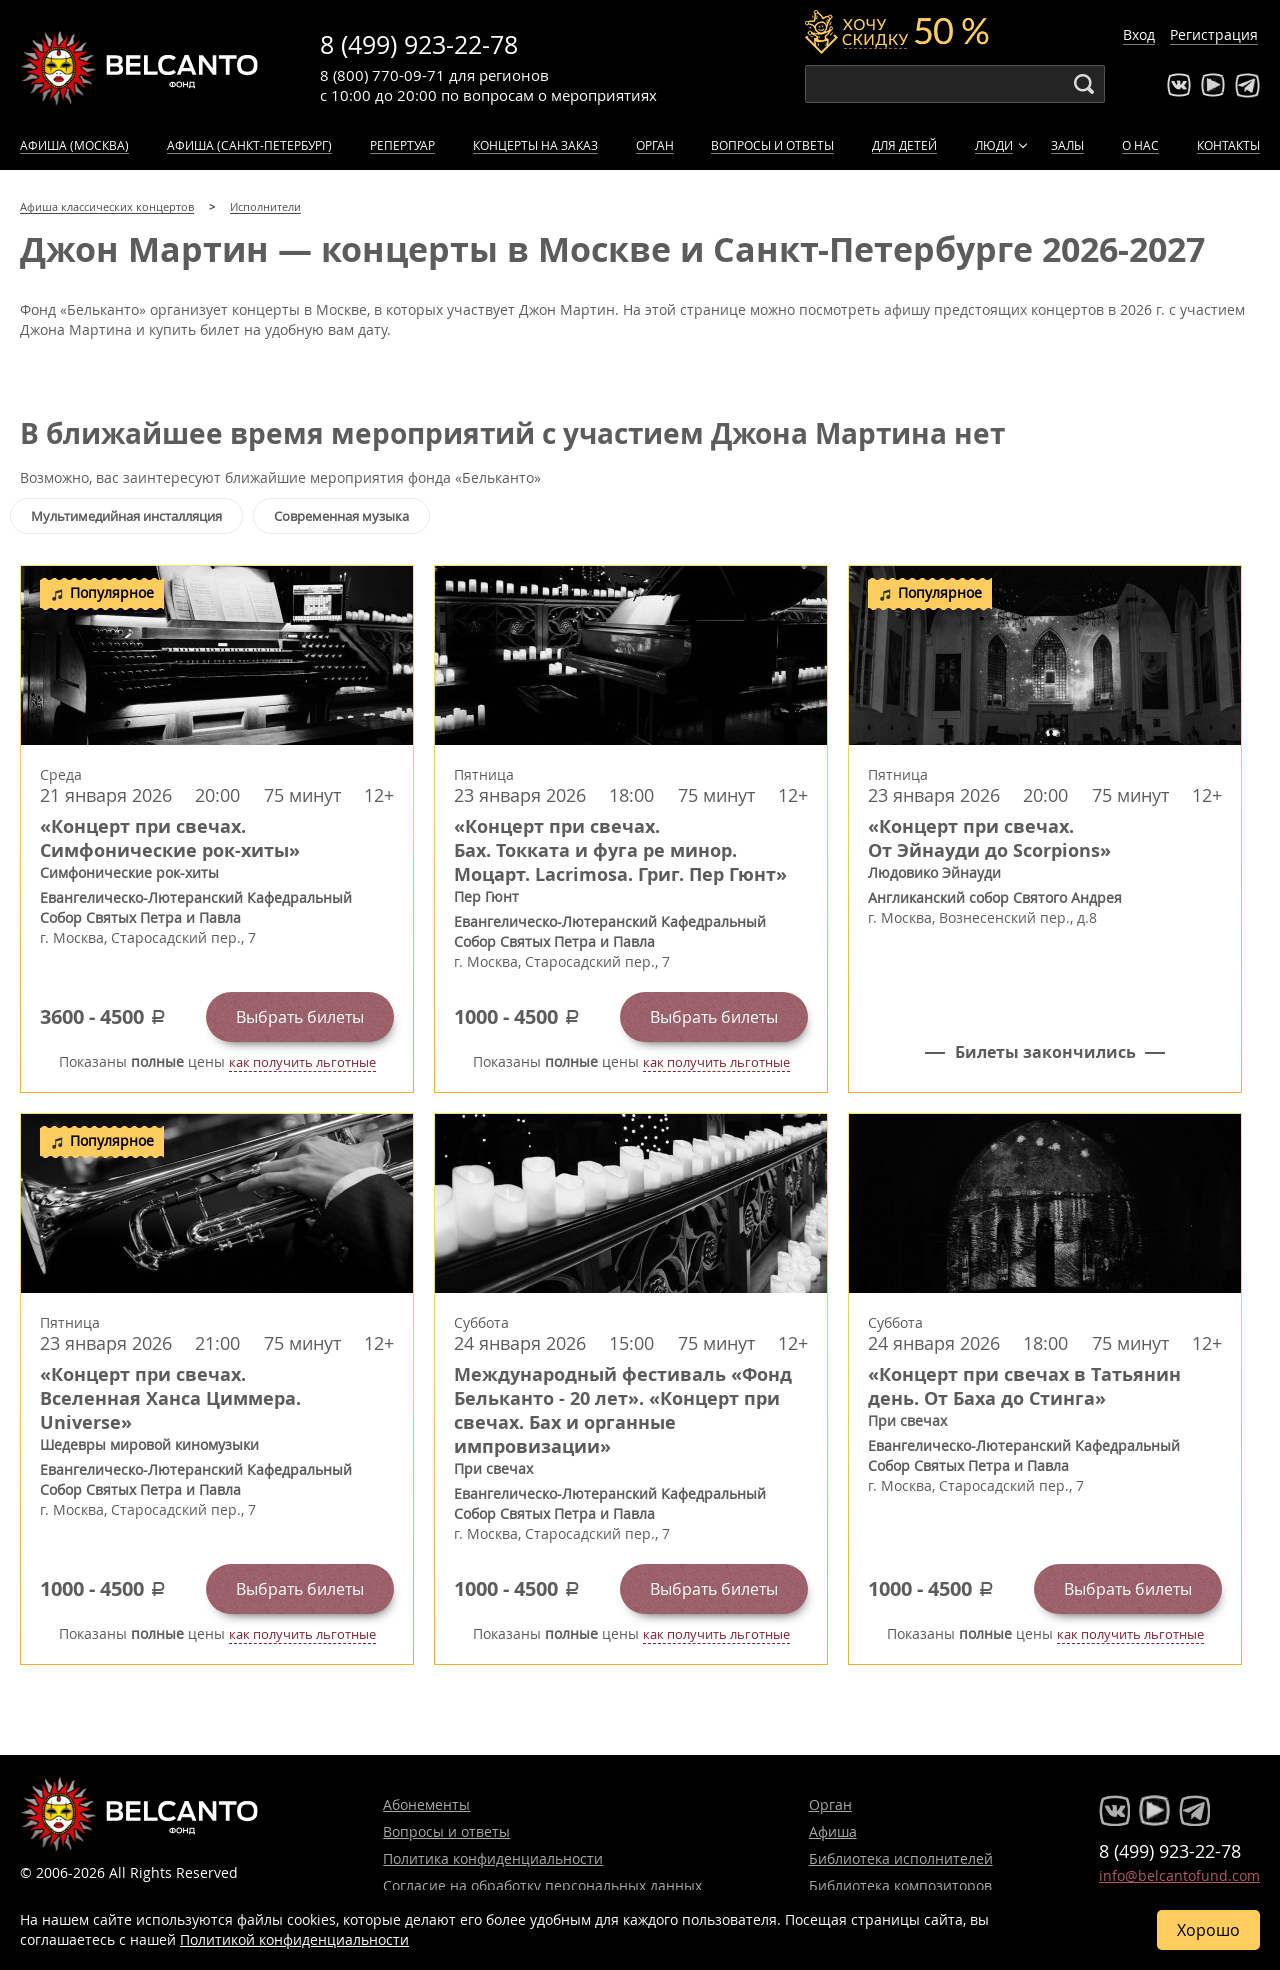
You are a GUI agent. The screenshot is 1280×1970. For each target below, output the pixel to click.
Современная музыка (341, 516)
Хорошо (1208, 1930)
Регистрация (1214, 34)
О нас (1140, 145)
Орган (655, 145)
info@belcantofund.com (1179, 1875)
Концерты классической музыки (140, 68)
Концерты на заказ (535, 145)
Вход (1139, 34)
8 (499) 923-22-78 (419, 44)
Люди (994, 145)
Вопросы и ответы (772, 145)
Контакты (1228, 145)
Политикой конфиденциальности (294, 1939)
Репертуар (402, 145)
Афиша (833, 1831)
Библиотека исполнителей (901, 1858)
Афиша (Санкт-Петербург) (249, 145)
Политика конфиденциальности (493, 1858)
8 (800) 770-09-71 (382, 75)
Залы (1067, 145)
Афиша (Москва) (74, 145)
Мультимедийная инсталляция (126, 516)
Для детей (904, 145)
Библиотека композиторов (900, 1885)
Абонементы (426, 1804)
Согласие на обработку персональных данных (542, 1885)
